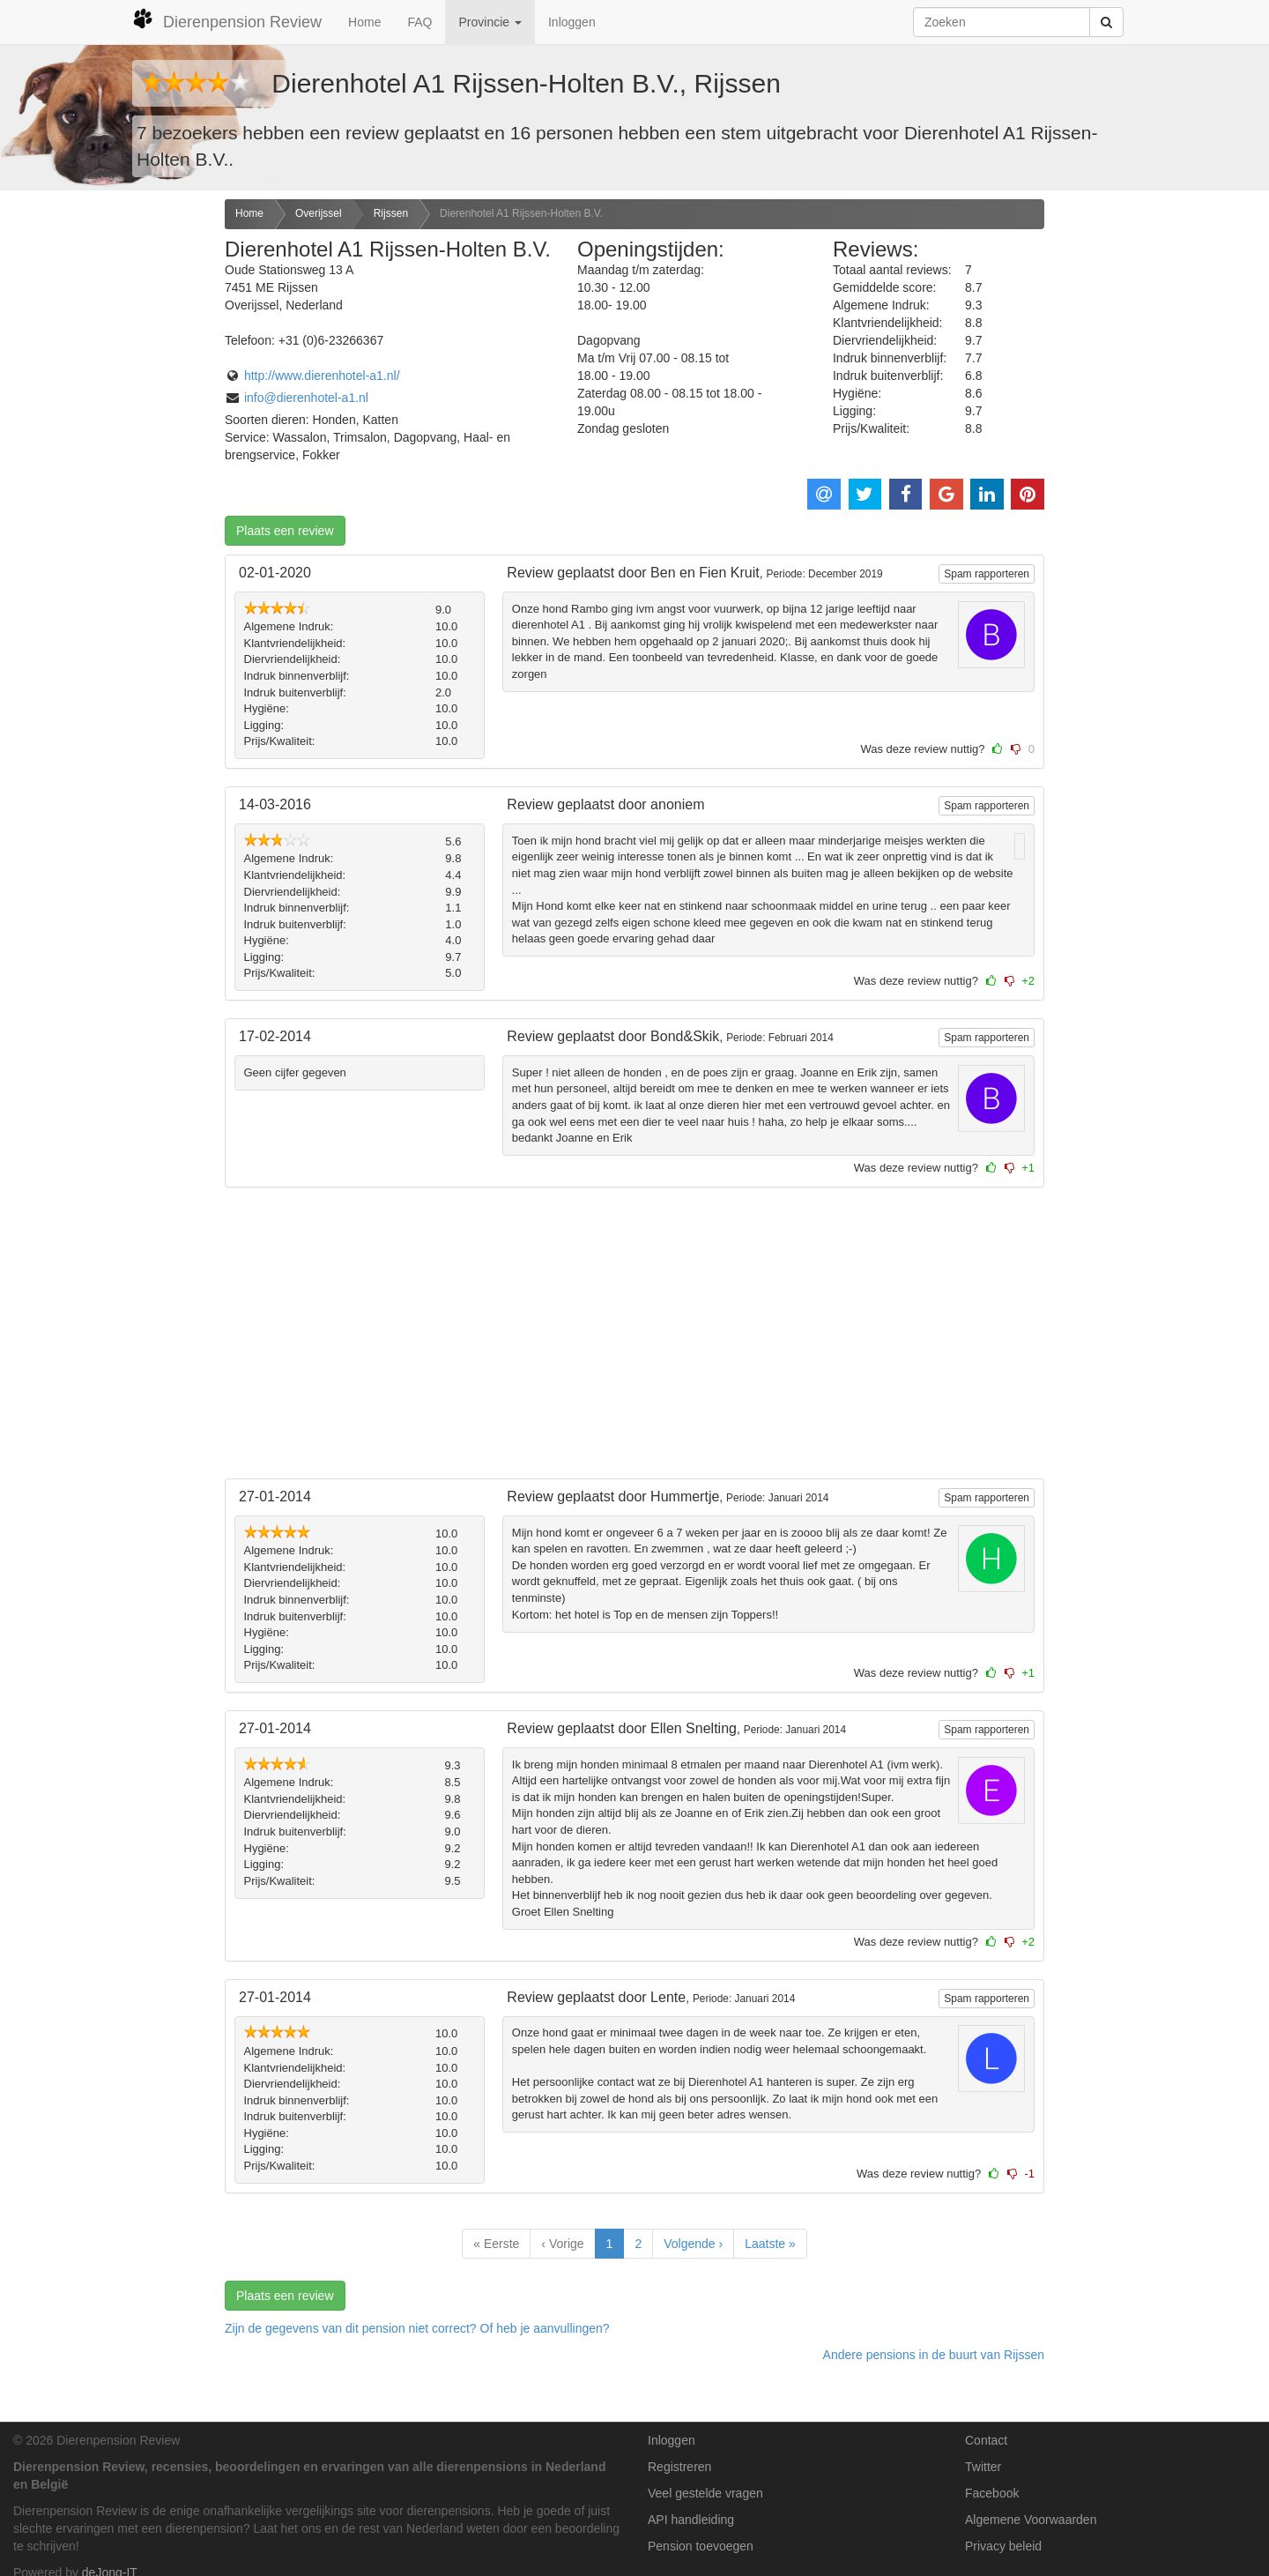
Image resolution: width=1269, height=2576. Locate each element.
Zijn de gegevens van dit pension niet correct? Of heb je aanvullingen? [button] (417, 2328)
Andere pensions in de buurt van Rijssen (933, 2355)
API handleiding (691, 2520)
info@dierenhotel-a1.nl (306, 398)
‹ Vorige (562, 2244)
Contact (986, 2440)
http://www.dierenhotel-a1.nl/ (322, 376)
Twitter (983, 2467)
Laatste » (770, 2244)
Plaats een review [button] (285, 531)
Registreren (679, 2467)
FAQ (419, 22)
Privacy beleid (1003, 2546)
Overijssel (318, 213)
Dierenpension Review (227, 19)
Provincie (489, 22)
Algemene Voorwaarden (1030, 2520)
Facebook (992, 2493)
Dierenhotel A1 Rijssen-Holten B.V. (521, 213)
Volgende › (693, 2244)
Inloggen (572, 22)
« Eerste (496, 2244)
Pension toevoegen (700, 2546)
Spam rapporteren (986, 574)
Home (364, 22)
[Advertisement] (105, 476)
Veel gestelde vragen (705, 2493)
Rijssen (391, 213)
